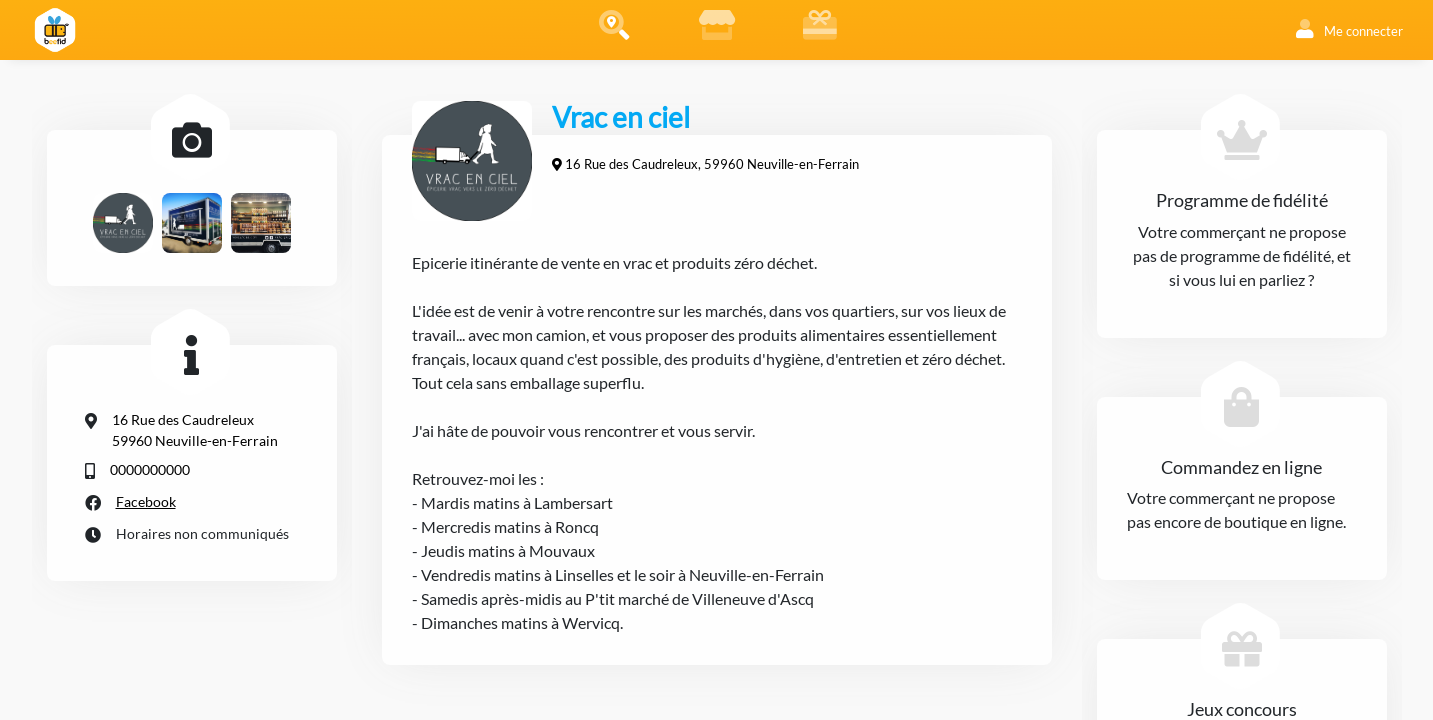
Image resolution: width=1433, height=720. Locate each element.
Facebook (146, 501)
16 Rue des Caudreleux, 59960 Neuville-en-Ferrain (712, 164)
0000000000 (150, 469)
